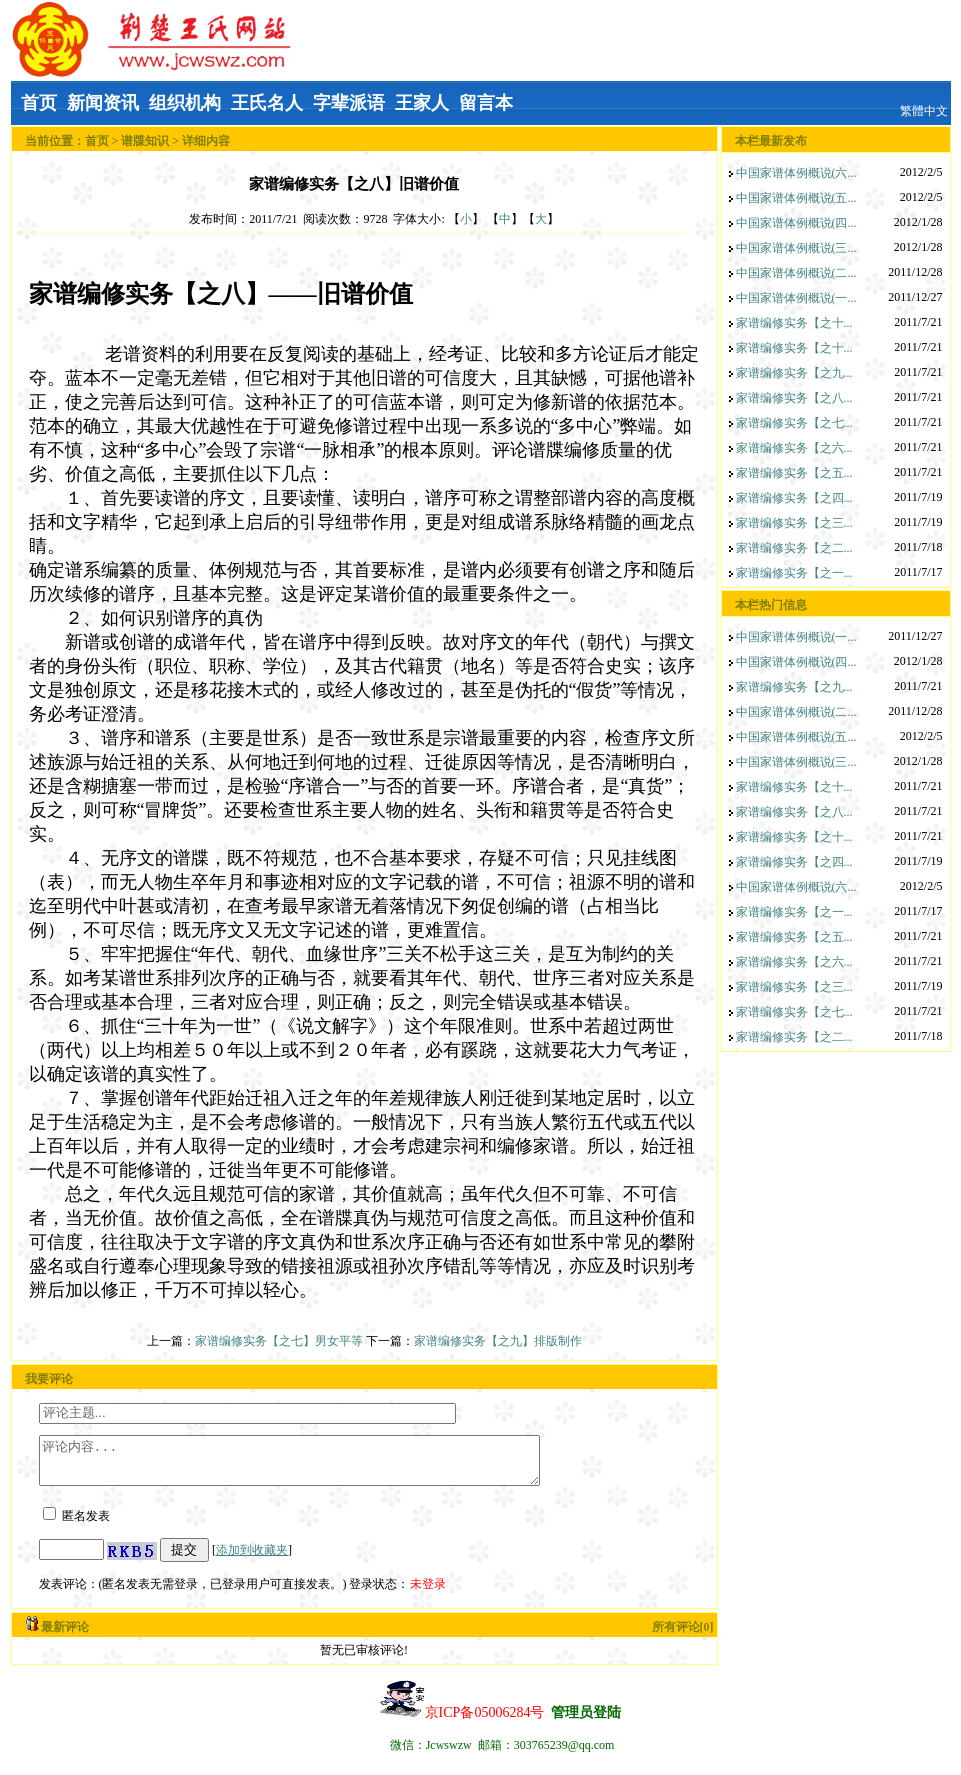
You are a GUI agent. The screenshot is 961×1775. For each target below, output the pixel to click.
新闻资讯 (103, 103)
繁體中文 (924, 111)
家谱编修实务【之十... (794, 323)
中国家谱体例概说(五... (796, 198)
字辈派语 (349, 103)
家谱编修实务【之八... (794, 398)
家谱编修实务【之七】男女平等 (279, 1341)
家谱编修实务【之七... (794, 423)
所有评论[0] (683, 1636)
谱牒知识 (145, 141)
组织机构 (185, 103)
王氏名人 (267, 103)
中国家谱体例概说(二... (796, 273)
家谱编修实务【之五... (794, 473)
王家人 (422, 103)
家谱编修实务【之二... (794, 548)
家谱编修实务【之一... (794, 573)
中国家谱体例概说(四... (796, 223)
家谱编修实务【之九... (794, 373)
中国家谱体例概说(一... (796, 298)
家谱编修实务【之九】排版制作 (498, 1341)
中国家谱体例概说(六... (796, 173)
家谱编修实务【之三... (794, 523)
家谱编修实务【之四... (794, 498)
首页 (39, 103)
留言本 (486, 103)
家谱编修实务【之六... (794, 448)
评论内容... (319, 1465)
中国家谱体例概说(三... (796, 248)
